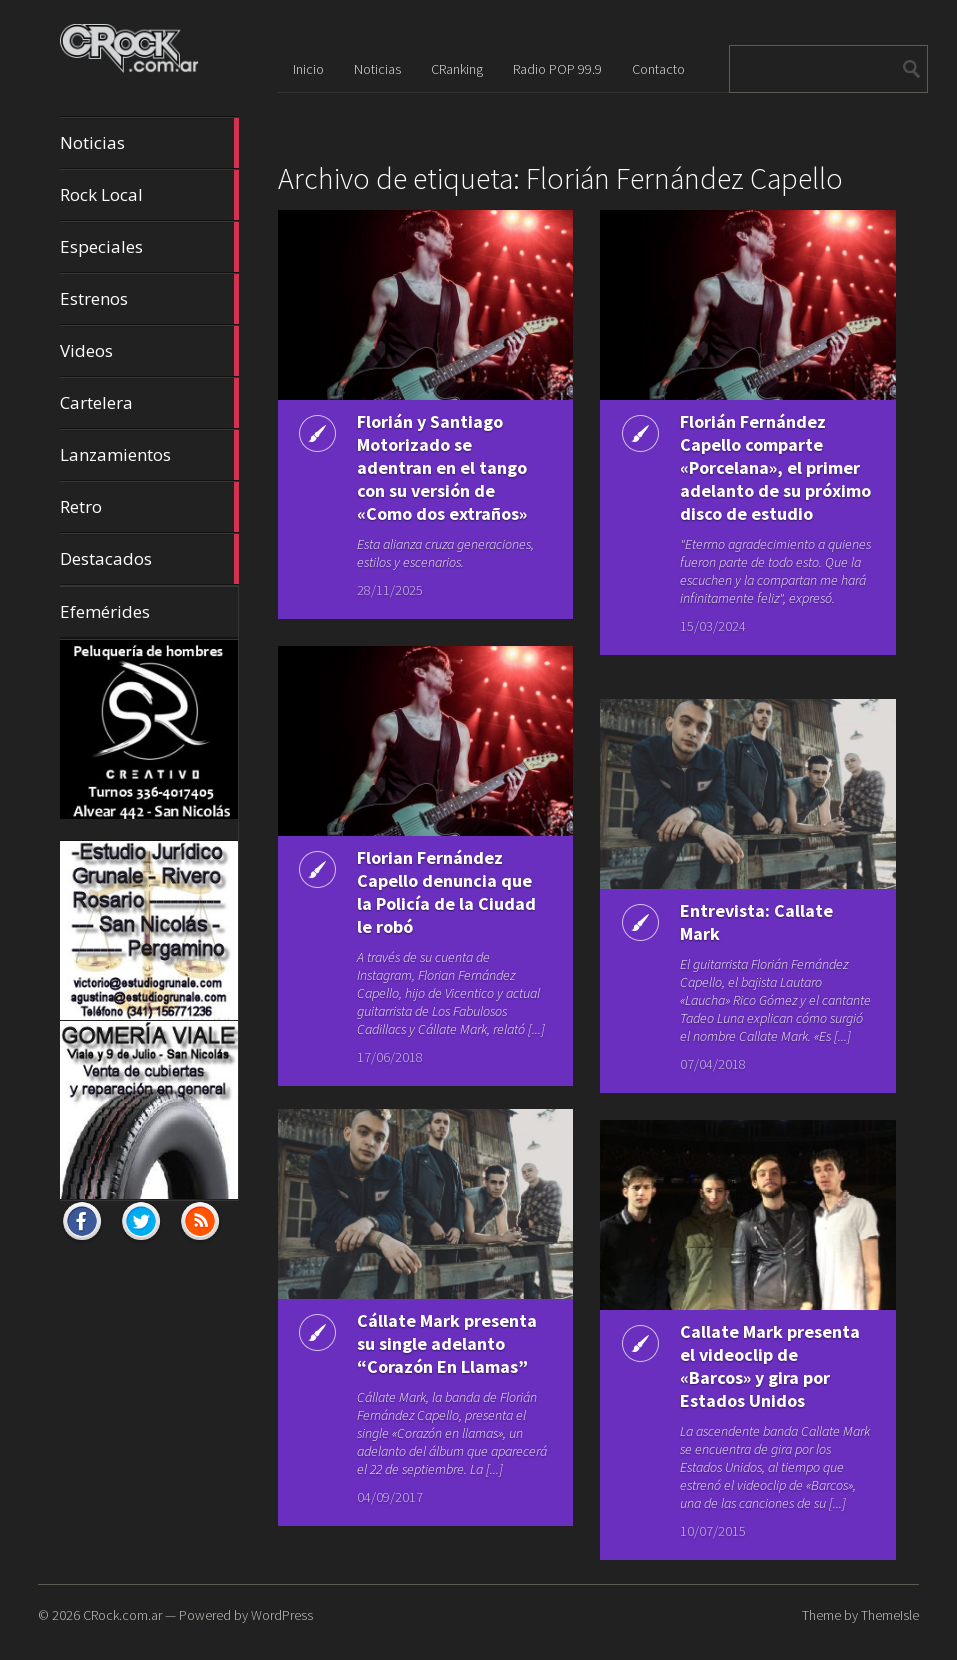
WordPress (282, 1615)
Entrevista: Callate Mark (756, 922)
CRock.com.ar (122, 1615)
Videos (149, 351)
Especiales (149, 247)
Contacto (658, 69)
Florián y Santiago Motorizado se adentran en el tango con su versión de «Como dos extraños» (442, 467)
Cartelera (149, 403)
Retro (149, 507)
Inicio (308, 69)
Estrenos (149, 299)
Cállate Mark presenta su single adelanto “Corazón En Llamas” (447, 1343)
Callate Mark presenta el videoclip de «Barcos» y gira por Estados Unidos (770, 1366)
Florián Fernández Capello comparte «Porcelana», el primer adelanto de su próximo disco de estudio (775, 467)
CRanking (457, 69)
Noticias (149, 143)
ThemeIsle (890, 1615)
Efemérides (105, 611)
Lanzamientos (149, 455)
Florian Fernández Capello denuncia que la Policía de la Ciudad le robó (446, 892)
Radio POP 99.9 (557, 69)
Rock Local (149, 195)
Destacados (149, 559)
